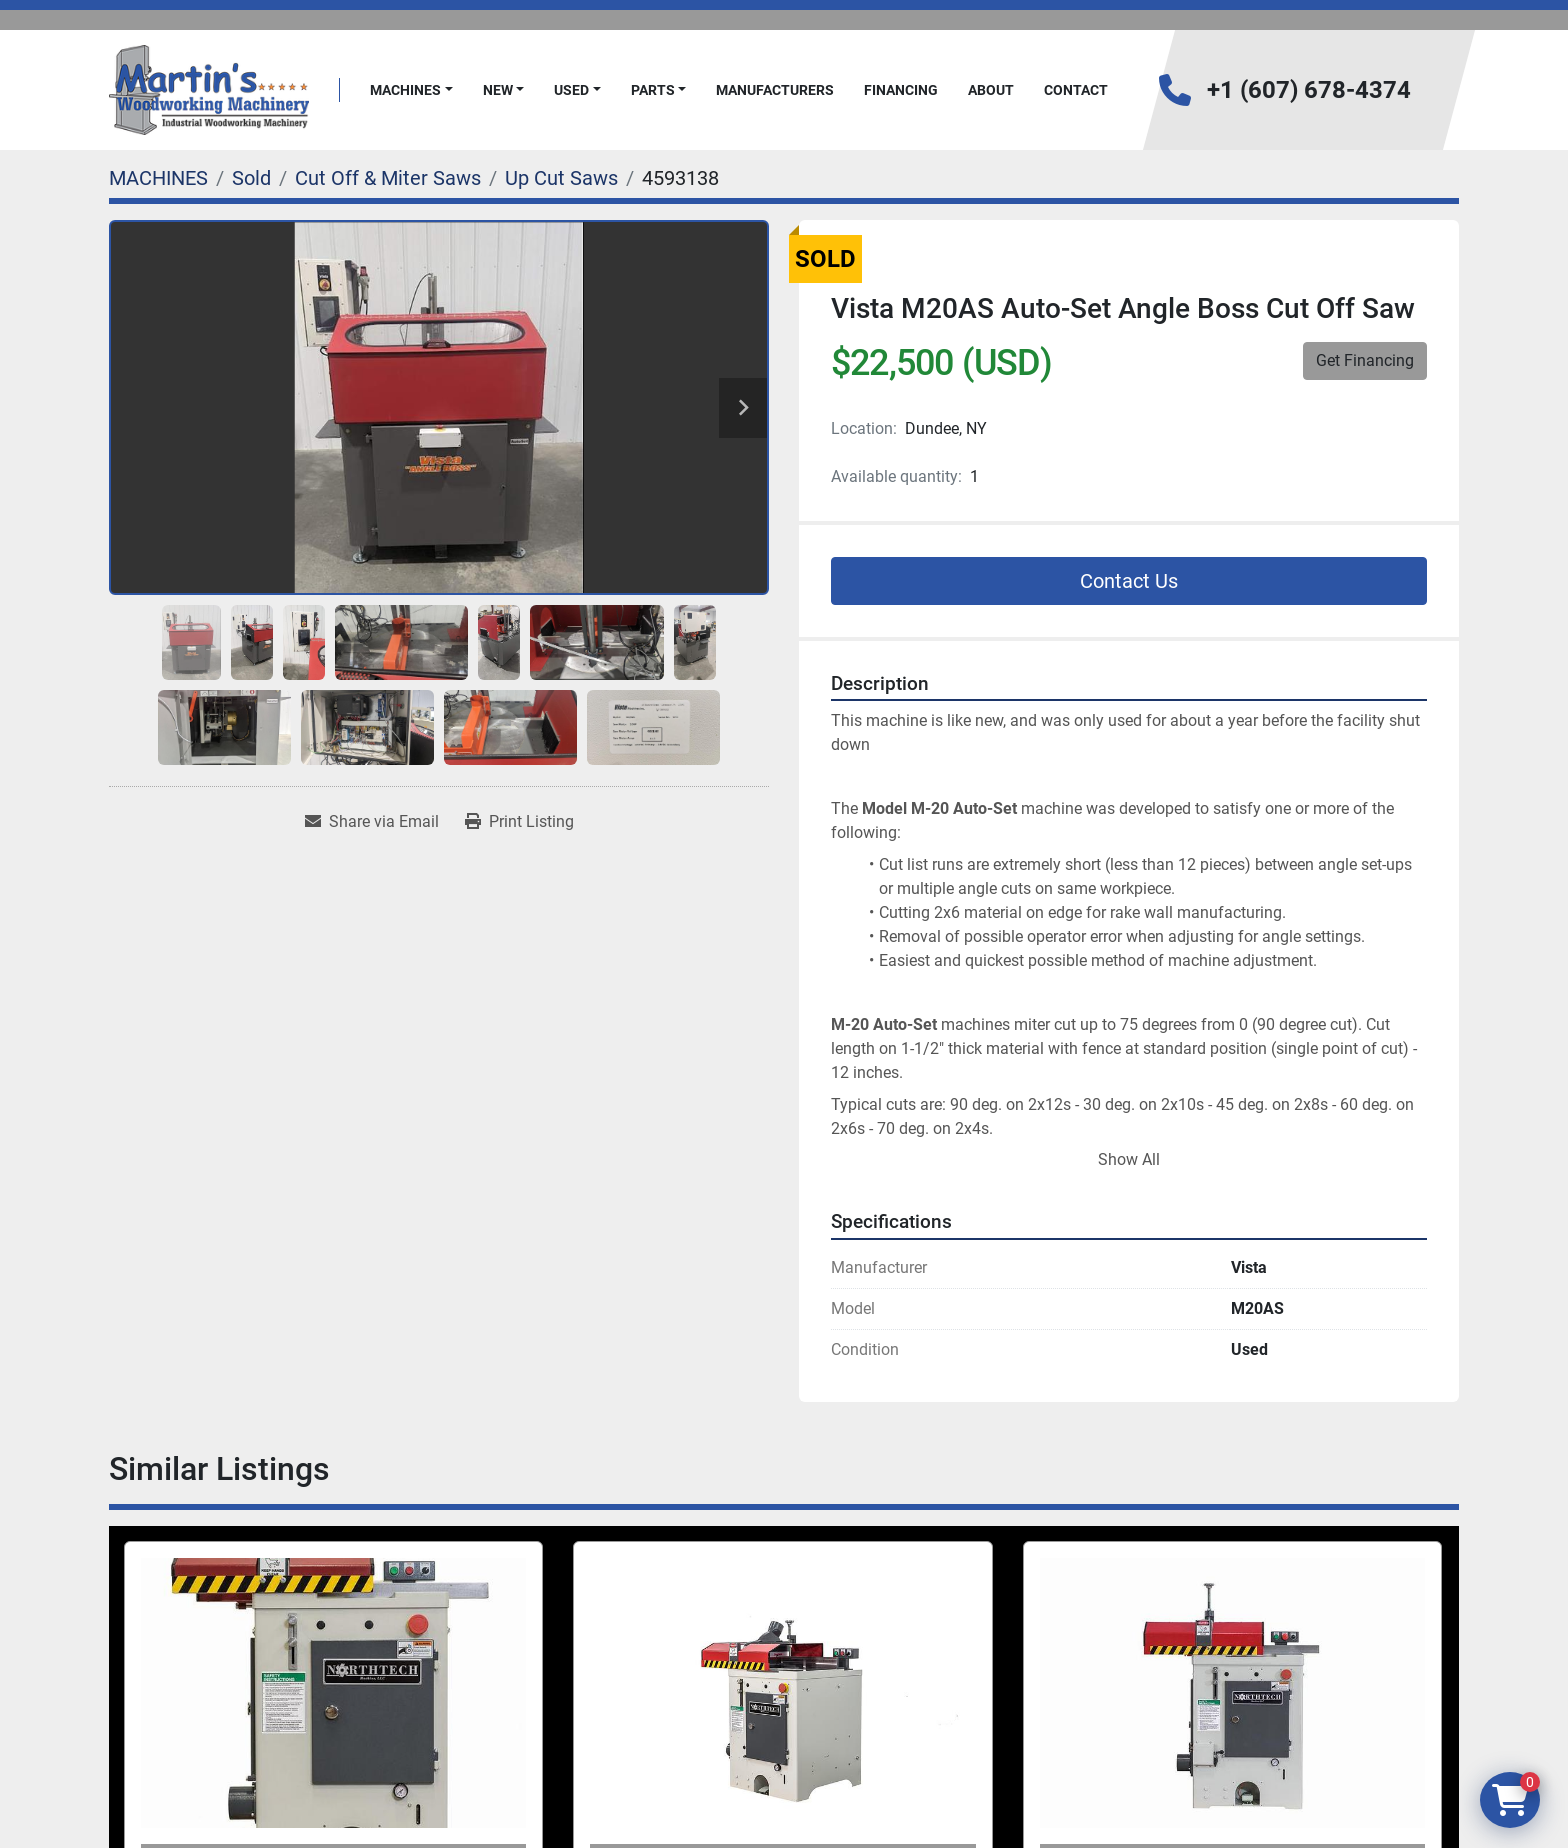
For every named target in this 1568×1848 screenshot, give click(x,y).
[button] (411, 90)
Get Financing (1365, 360)
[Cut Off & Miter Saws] (388, 178)
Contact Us (1129, 581)
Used (571, 90)
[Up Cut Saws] (561, 178)
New (498, 90)
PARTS (653, 90)
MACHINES (405, 90)
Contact (1076, 90)
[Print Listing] (519, 822)
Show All (1129, 1159)
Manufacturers (775, 90)
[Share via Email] (372, 822)
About (991, 90)
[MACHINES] (158, 178)
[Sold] (251, 178)
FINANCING (901, 90)
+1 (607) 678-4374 (1309, 90)
